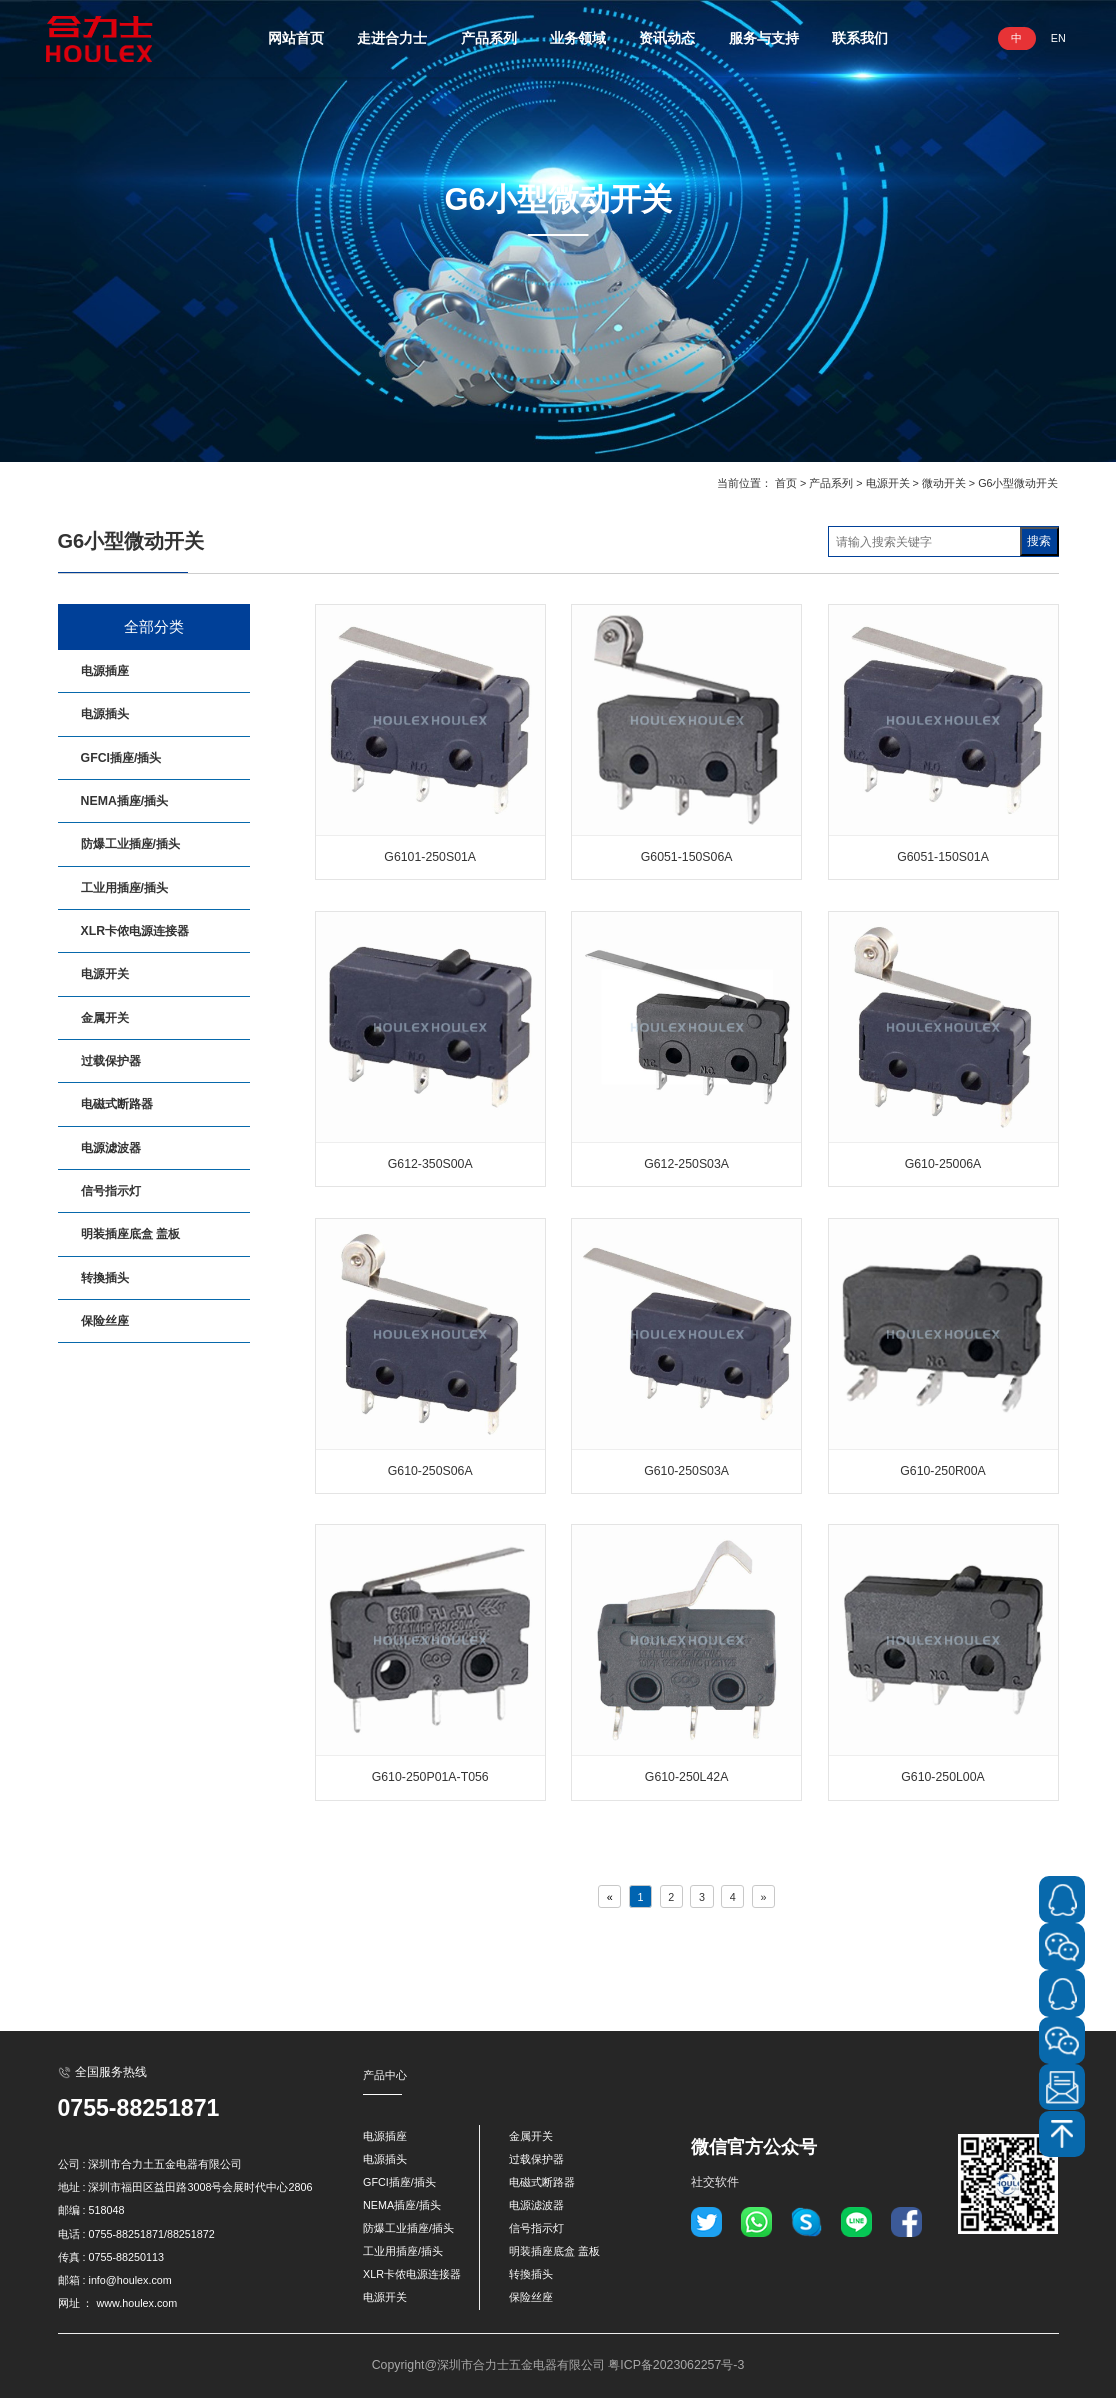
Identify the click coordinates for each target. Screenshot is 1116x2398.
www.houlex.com (136, 2303)
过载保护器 (111, 1061)
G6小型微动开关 (1018, 483)
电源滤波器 (111, 1148)
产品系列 (489, 38)
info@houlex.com (129, 2280)
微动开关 (944, 483)
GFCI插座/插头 (121, 758)
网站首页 (296, 38)
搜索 (1039, 541)
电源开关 (888, 483)
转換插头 (105, 1278)
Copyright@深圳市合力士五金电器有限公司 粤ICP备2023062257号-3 (558, 2365)
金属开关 (105, 1018)
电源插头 (105, 714)
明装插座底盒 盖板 (130, 1234)
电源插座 (105, 671)
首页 (786, 483)
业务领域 (578, 38)
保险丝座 (105, 1321)
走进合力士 (392, 38)
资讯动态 (667, 38)
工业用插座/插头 (124, 888)
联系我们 (860, 38)
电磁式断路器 (117, 1104)
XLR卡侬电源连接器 (135, 931)
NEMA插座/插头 (125, 801)
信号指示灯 (111, 1191)
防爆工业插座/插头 (130, 844)
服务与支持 (764, 38)
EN (1058, 38)
